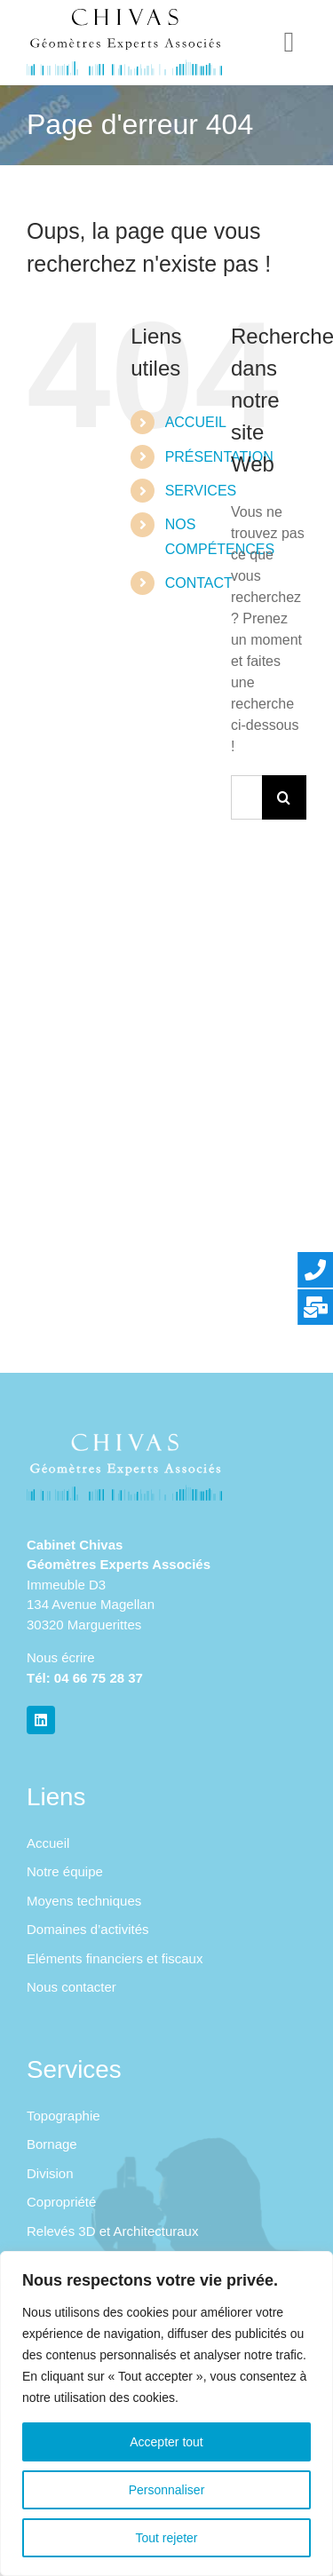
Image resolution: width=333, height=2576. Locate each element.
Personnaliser (167, 2490)
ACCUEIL (195, 422)
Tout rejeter (166, 2538)
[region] (166, 2413)
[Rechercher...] (246, 797)
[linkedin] (41, 1720)
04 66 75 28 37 (98, 1677)
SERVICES (201, 490)
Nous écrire (61, 1657)
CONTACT (199, 582)
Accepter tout (166, 2442)
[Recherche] (284, 797)
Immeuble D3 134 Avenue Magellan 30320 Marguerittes (91, 1604)
